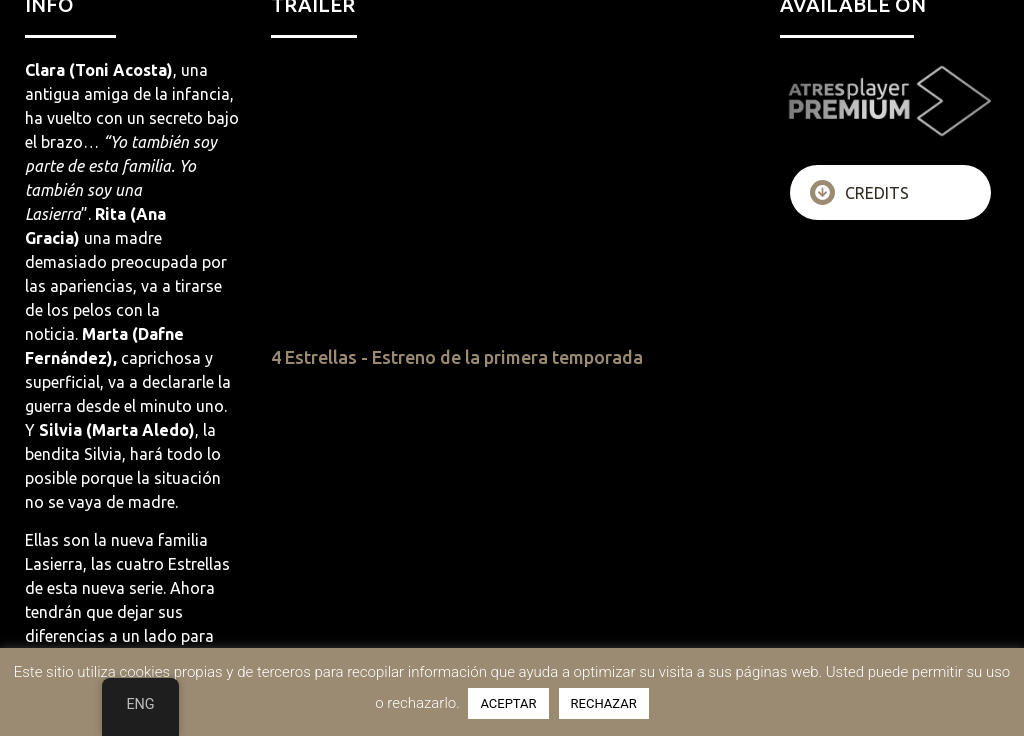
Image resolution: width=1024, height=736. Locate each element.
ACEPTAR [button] (508, 703)
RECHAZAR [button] (604, 703)
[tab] (890, 192)
